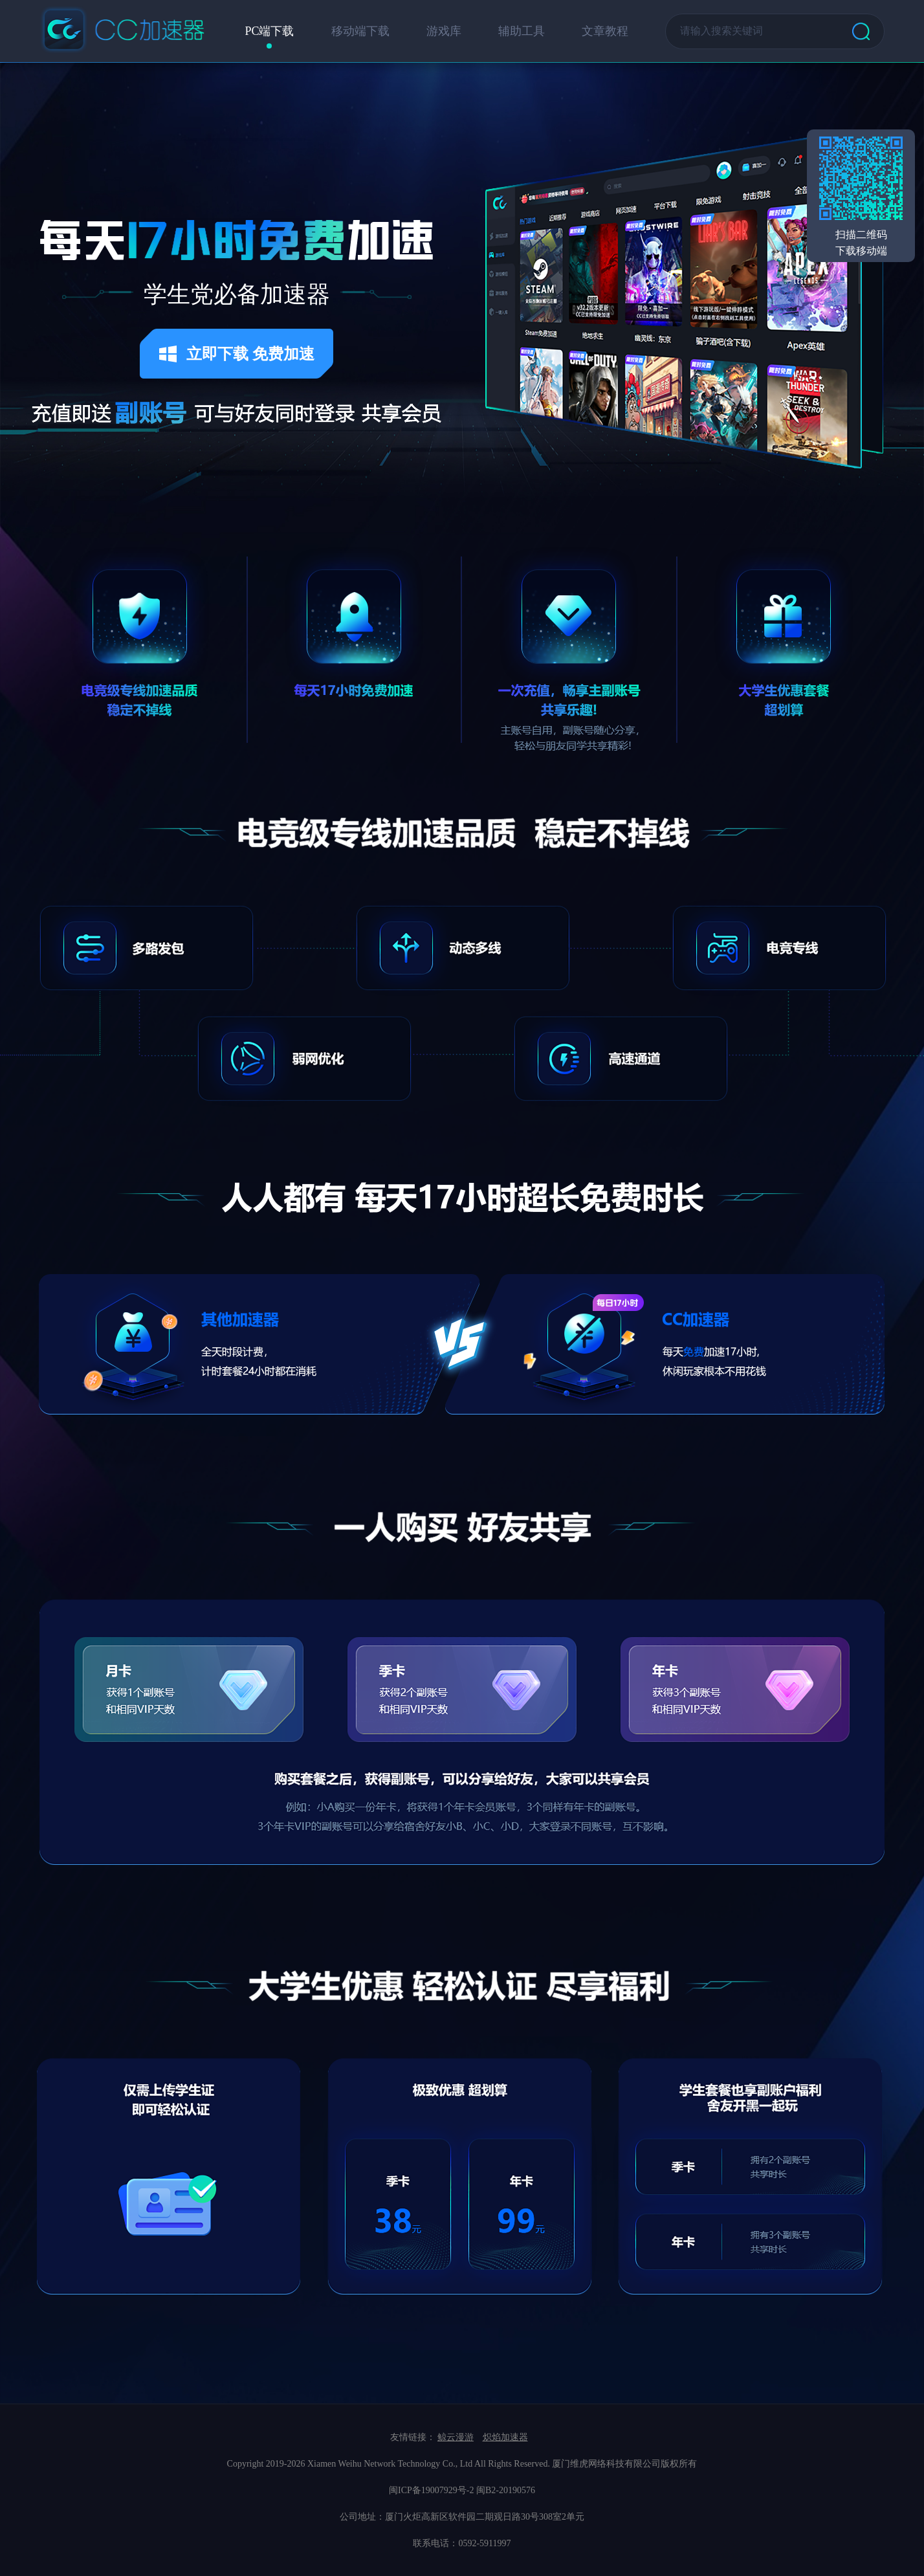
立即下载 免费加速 (236, 354)
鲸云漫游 (455, 2437)
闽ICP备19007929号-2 (431, 2490)
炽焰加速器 (505, 2437)
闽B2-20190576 (505, 2490)
